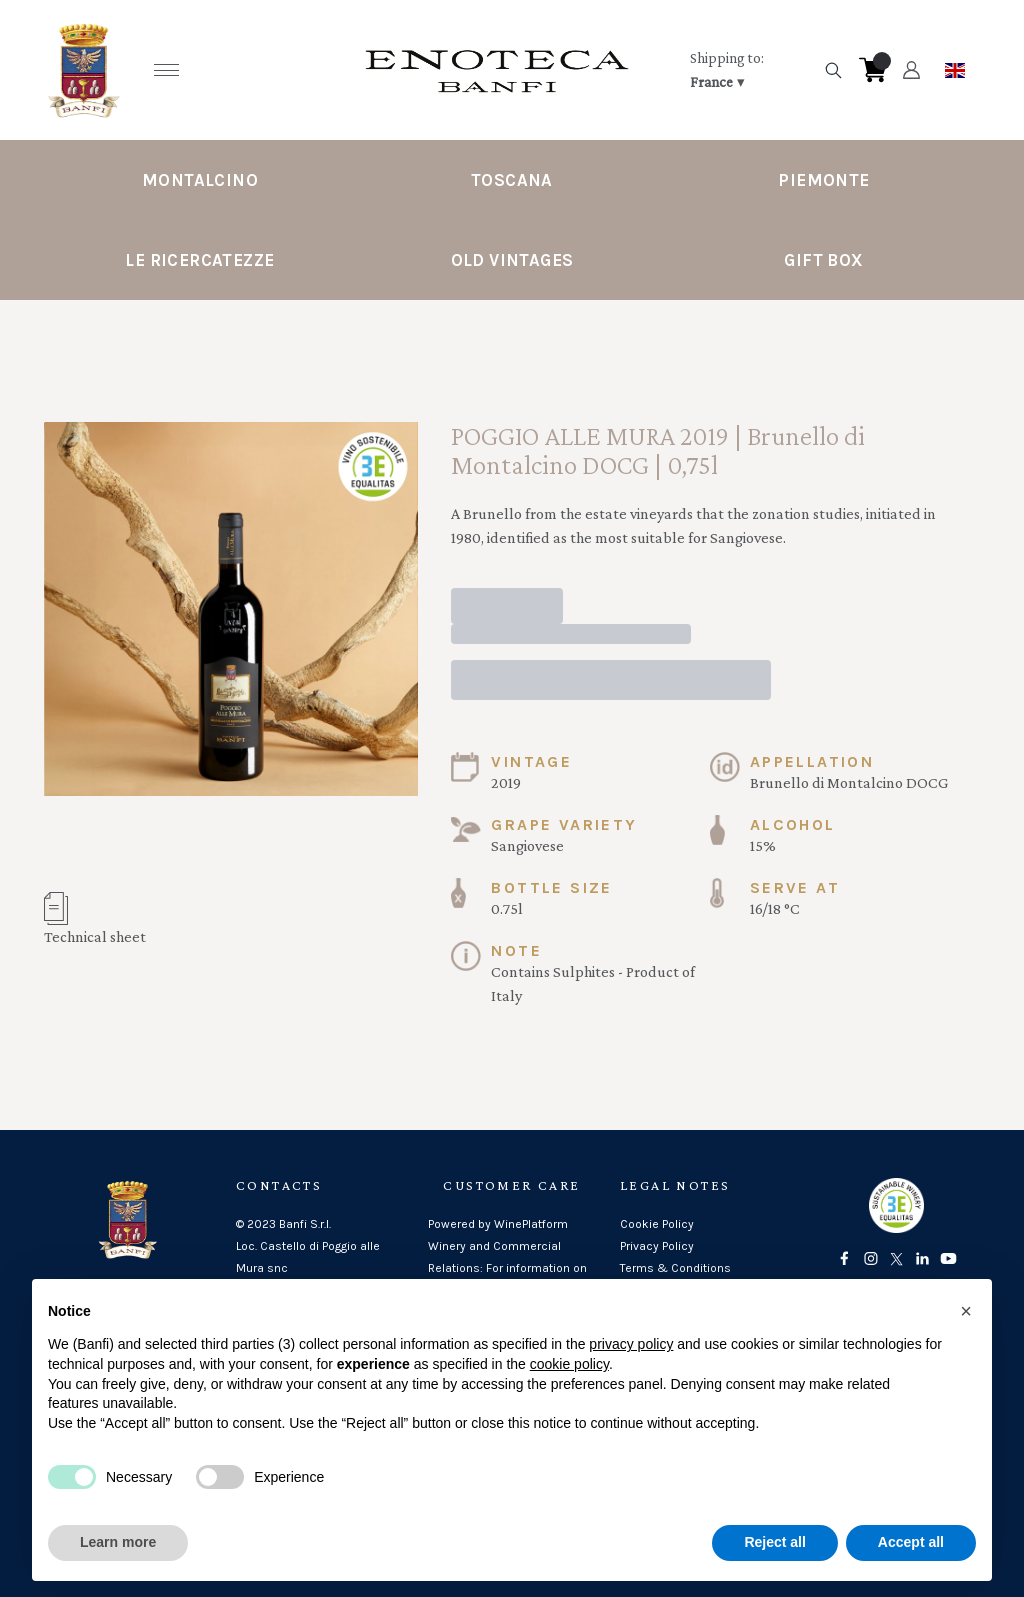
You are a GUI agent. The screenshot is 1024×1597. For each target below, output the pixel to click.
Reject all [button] (774, 1542)
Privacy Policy (657, 1246)
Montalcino (200, 180)
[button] (966, 1311)
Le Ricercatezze (199, 260)
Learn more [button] (118, 1542)
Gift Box (823, 260)
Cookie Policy (657, 1224)
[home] (497, 70)
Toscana (512, 180)
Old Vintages (512, 260)
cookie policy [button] (569, 1364)
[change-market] (750, 70)
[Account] (911, 70)
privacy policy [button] (631, 1344)
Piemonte (823, 180)
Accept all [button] (911, 1542)
